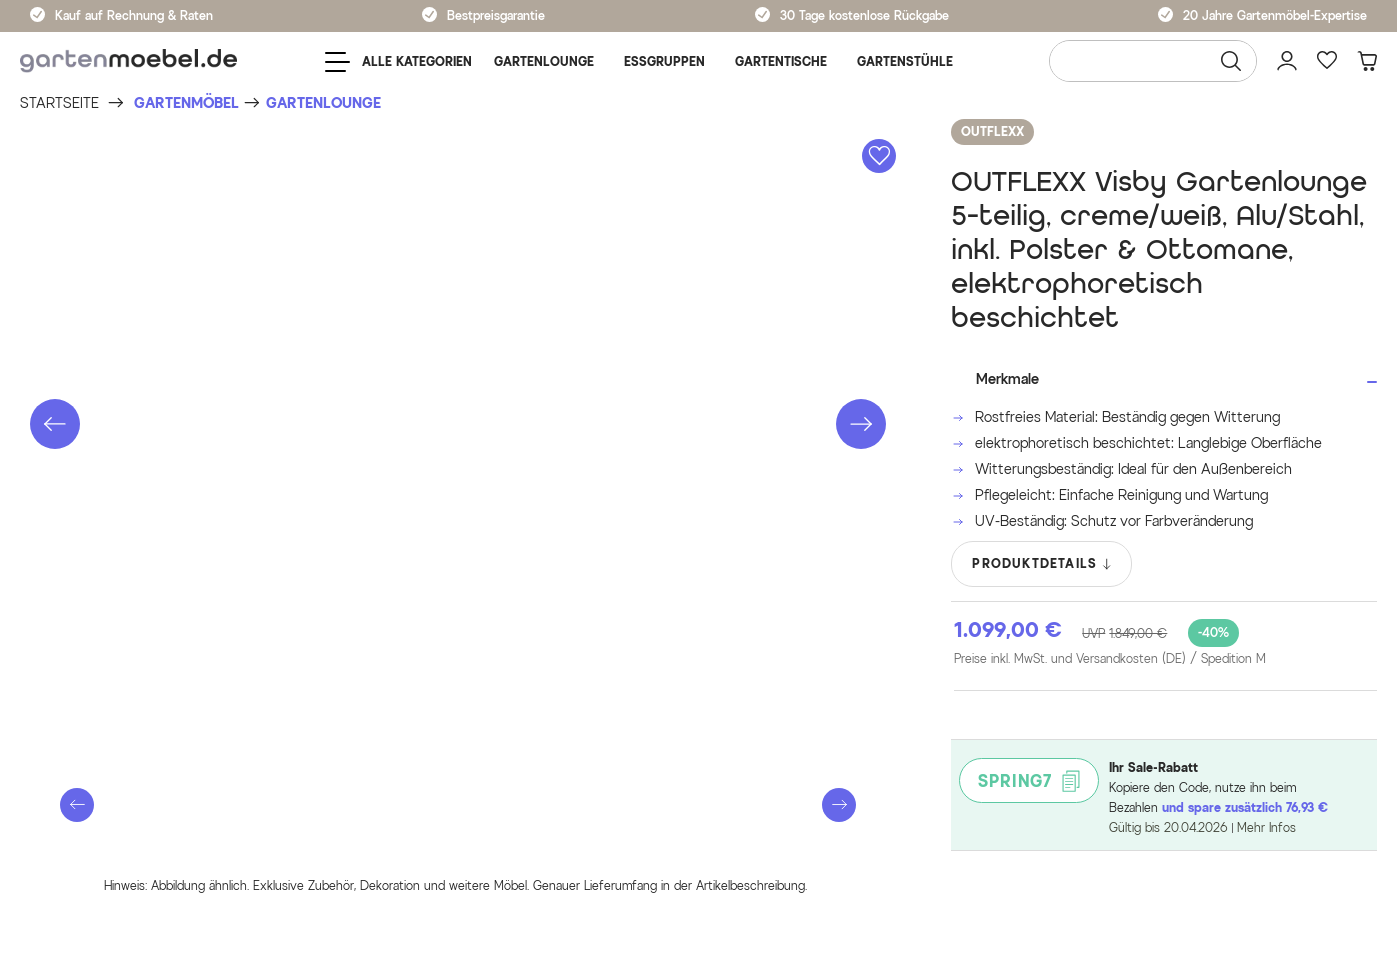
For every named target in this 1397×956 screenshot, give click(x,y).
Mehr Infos (1266, 827)
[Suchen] (1231, 61)
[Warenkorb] (1367, 61)
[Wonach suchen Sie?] (1153, 61)
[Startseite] (59, 103)
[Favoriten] (1327, 61)
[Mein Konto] (1287, 61)
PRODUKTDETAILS (1042, 564)
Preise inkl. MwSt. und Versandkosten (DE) (1110, 659)
